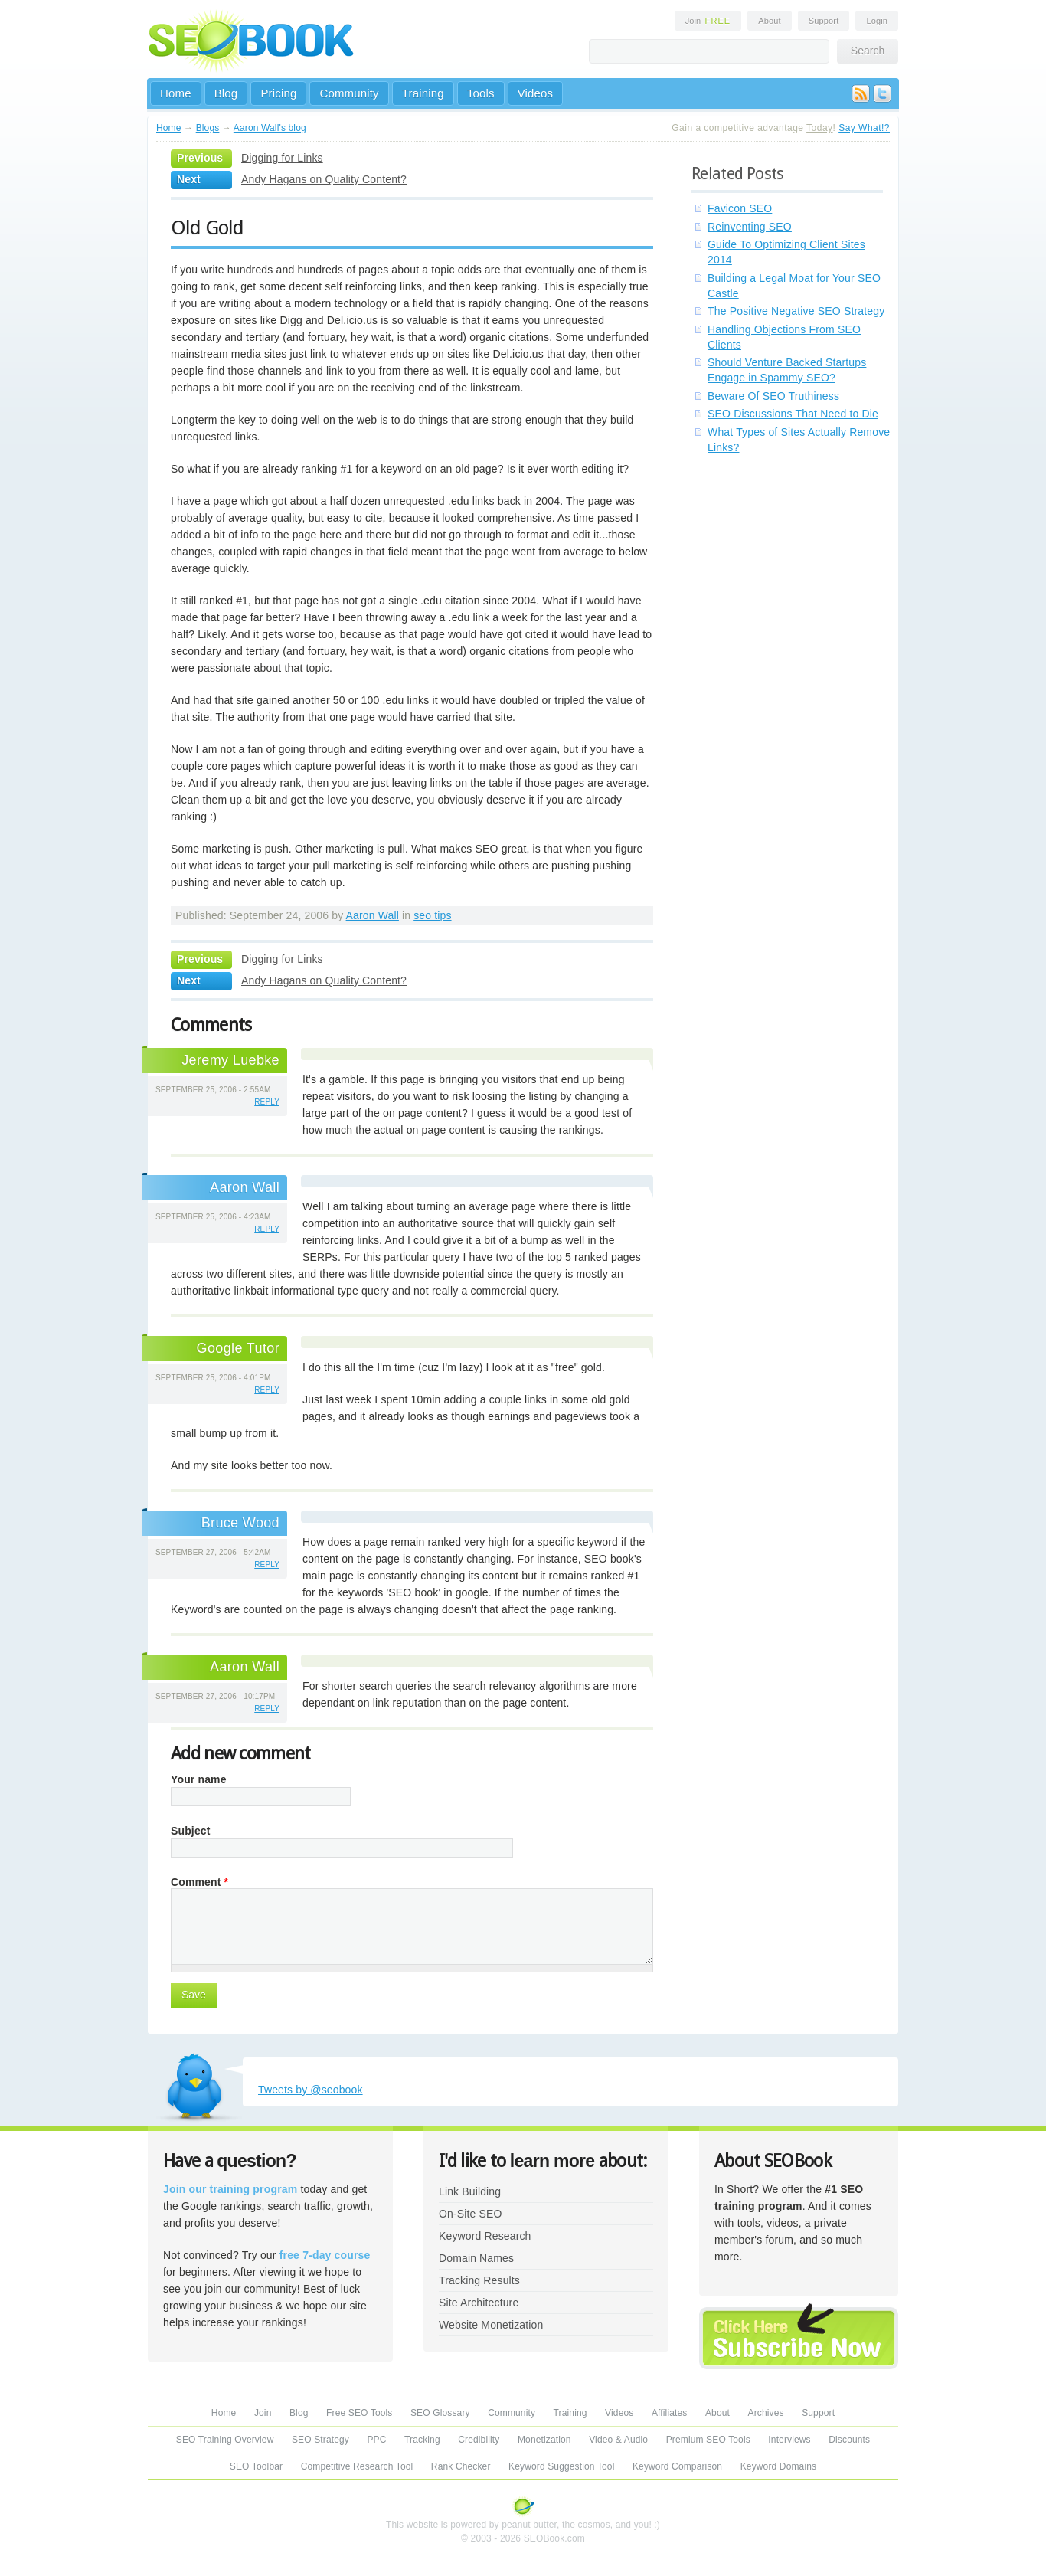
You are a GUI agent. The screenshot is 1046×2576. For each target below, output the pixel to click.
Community (348, 93)
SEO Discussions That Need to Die (793, 414)
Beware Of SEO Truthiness (773, 396)
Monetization (544, 2439)
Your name (199, 1779)
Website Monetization (491, 2325)
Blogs (208, 128)
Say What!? (864, 128)
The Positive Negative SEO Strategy (796, 311)
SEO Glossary (440, 2412)
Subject (191, 1831)
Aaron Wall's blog (270, 128)
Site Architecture (478, 2302)
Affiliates (670, 2412)
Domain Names (476, 2258)
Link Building (470, 2191)
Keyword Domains (778, 2466)
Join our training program (230, 2189)
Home (175, 93)
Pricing (278, 93)
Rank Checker (461, 2466)
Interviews (789, 2439)
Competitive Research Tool (357, 2466)
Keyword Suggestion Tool (561, 2466)
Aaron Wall (372, 915)
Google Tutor (238, 1348)
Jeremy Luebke (230, 1060)
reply (266, 1102)
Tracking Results (479, 2280)
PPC (376, 2439)
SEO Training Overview (225, 2439)
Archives (766, 2412)
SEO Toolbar (256, 2466)
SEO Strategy (320, 2439)
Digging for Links (282, 158)
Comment (199, 1882)
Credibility (478, 2439)
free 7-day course (325, 2255)
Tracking (422, 2439)
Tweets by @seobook (310, 2089)
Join (708, 20)
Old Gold (207, 227)
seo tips (432, 915)
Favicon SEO (740, 208)
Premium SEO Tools (708, 2439)
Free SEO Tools (359, 2412)
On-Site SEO (470, 2214)
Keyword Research (485, 2236)
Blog (226, 93)
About (769, 20)
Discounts (849, 2439)
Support (824, 20)
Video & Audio (618, 2439)
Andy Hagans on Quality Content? (324, 179)
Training (423, 93)
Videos (536, 93)
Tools (481, 93)
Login (876, 20)
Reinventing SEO (750, 227)
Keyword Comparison (677, 2466)
